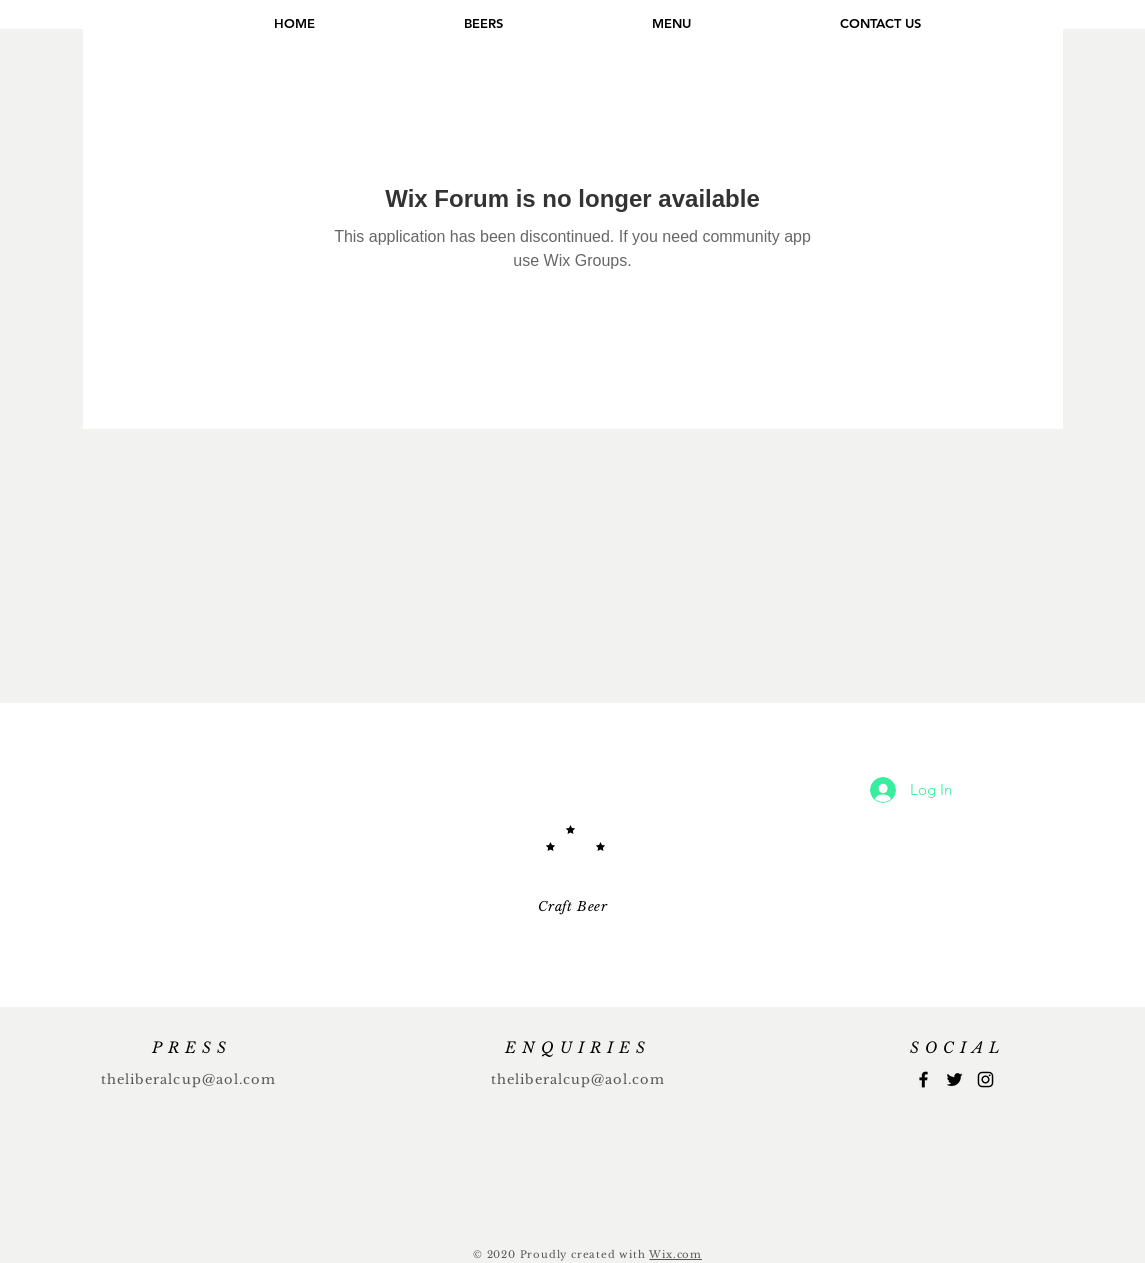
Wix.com (675, 1254)
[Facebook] (923, 1079)
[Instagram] (985, 1079)
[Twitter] (954, 1079)
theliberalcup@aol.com (188, 1079)
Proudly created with (585, 1254)
